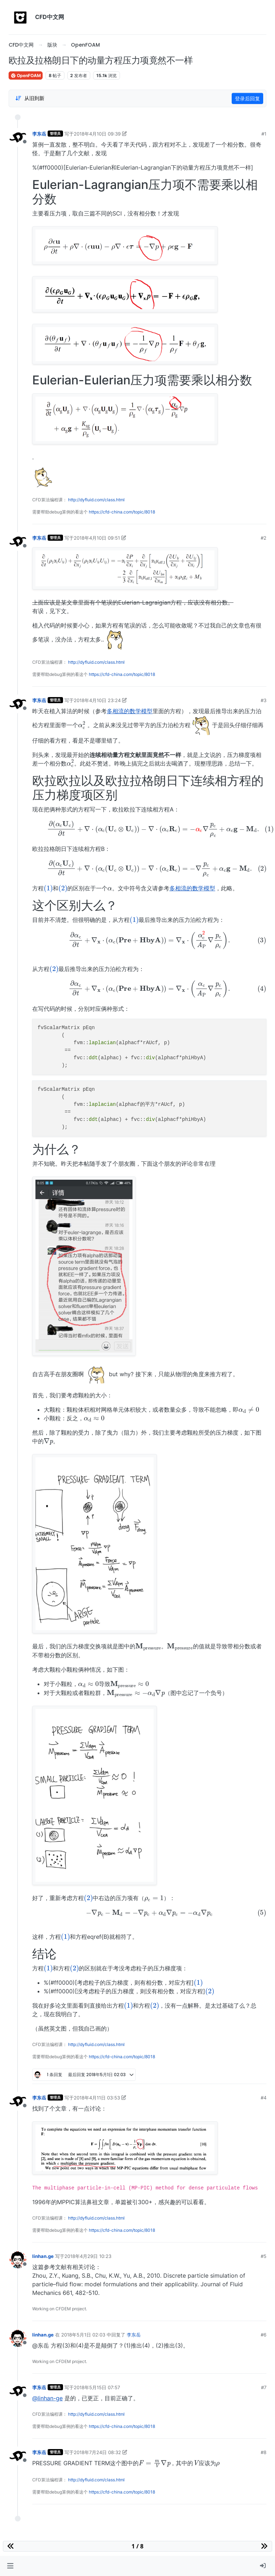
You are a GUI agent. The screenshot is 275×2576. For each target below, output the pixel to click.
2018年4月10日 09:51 (97, 538)
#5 (263, 2256)
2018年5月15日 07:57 (97, 2387)
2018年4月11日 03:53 (97, 2098)
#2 (263, 538)
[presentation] (82, 724)
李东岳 (39, 134)
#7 (263, 2387)
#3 (263, 700)
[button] (10, 2566)
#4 (263, 2098)
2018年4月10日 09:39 (97, 134)
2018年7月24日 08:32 (97, 2452)
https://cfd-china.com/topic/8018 (122, 512)
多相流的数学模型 (130, 711)
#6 (263, 2335)
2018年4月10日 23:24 (97, 700)
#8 (263, 2452)
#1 (263, 134)
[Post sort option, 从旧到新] (30, 98)
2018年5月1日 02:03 (83, 2335)
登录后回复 (247, 98)
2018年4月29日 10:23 (87, 2256)
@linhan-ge (47, 2398)
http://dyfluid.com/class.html (96, 499)
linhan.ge (43, 2256)
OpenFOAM (25, 75)
